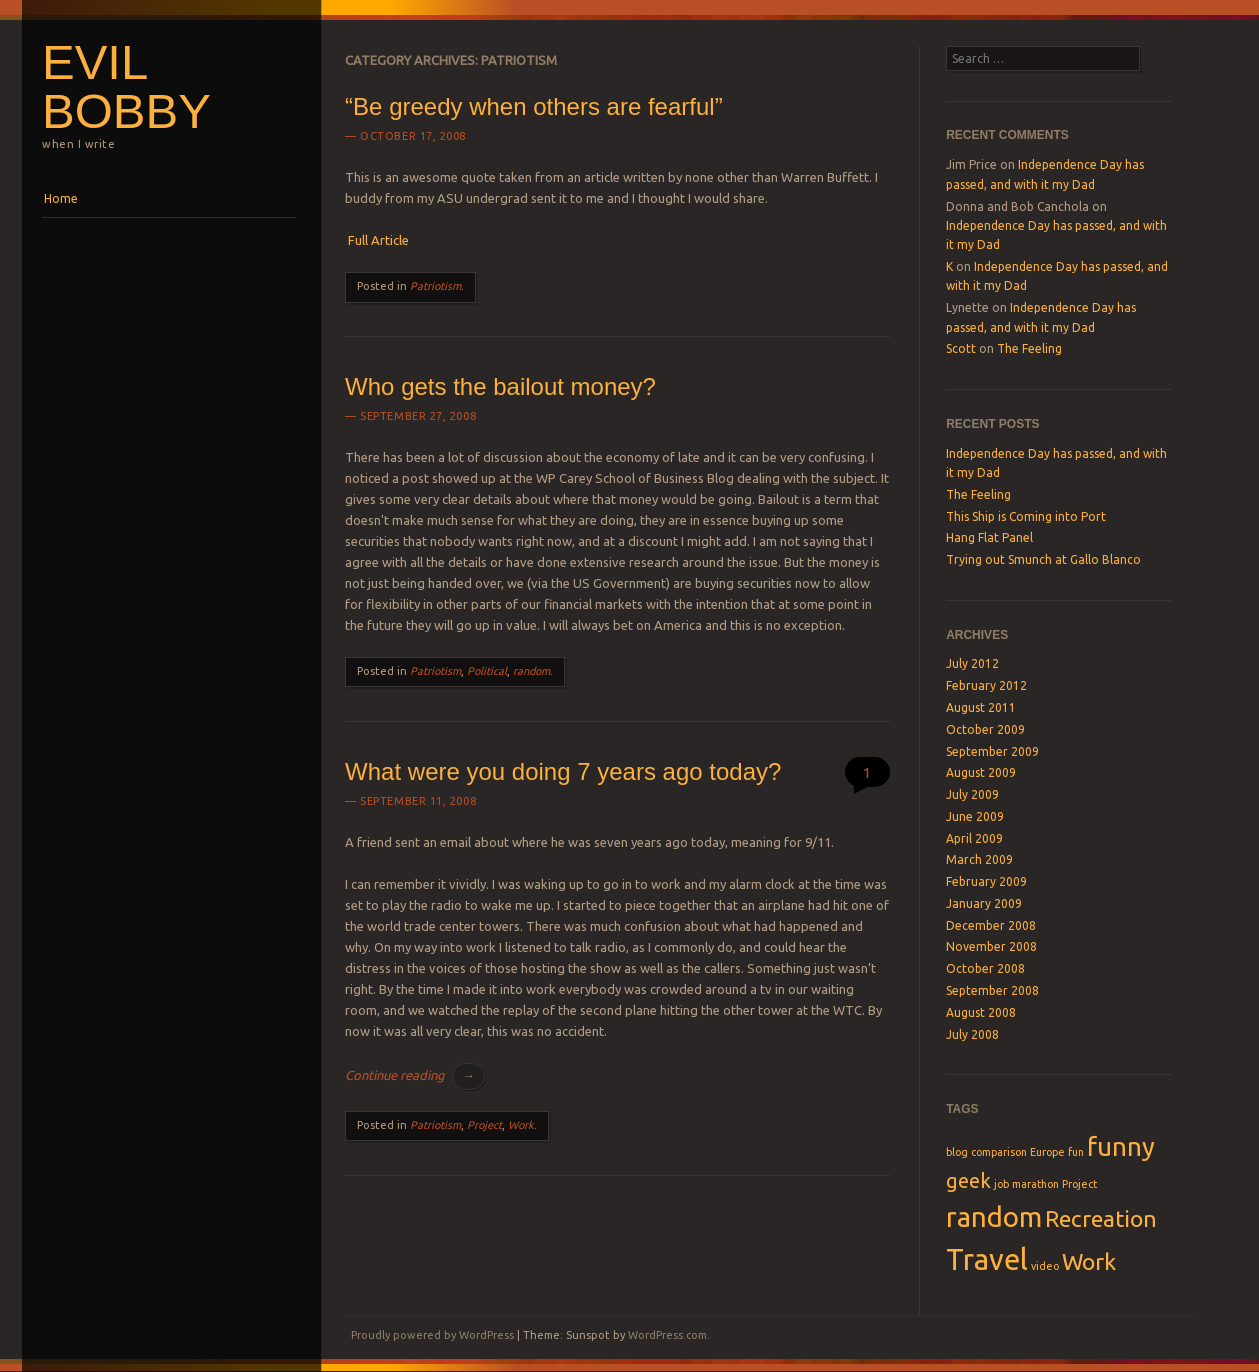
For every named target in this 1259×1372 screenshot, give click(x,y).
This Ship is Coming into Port (1026, 516)
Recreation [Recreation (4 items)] (1101, 1218)
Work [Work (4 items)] (1089, 1261)
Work (521, 1125)
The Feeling (1029, 348)
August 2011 (981, 707)
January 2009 (984, 903)
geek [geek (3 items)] (968, 1180)
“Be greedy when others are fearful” (534, 106)
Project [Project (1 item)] (1079, 1184)
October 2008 (985, 968)
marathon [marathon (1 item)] (1035, 1184)
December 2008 (991, 925)
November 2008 (991, 946)
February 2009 (986, 881)
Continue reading (415, 1075)
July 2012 (972, 663)
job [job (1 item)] (1001, 1184)
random (531, 671)
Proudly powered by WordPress (432, 1335)
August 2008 (981, 1012)
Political (487, 671)
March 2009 (979, 859)
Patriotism (435, 286)
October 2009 (985, 729)
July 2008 (972, 1034)
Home (61, 198)
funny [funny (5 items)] (1121, 1146)
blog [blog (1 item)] (957, 1152)
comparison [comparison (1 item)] (999, 1152)
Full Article (378, 240)
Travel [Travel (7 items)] (987, 1259)
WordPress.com (667, 1335)
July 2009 (972, 794)
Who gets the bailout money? (500, 386)
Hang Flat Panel (989, 537)
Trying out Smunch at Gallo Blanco (1043, 559)
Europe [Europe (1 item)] (1047, 1152)
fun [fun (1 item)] (1076, 1152)
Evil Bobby (126, 86)
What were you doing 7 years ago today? (563, 771)
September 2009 (992, 751)
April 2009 (974, 838)
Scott (961, 348)
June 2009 (975, 816)
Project (484, 1125)
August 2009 (981, 772)
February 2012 (986, 685)
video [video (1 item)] (1045, 1266)
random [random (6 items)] (994, 1216)
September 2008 (992, 990)
